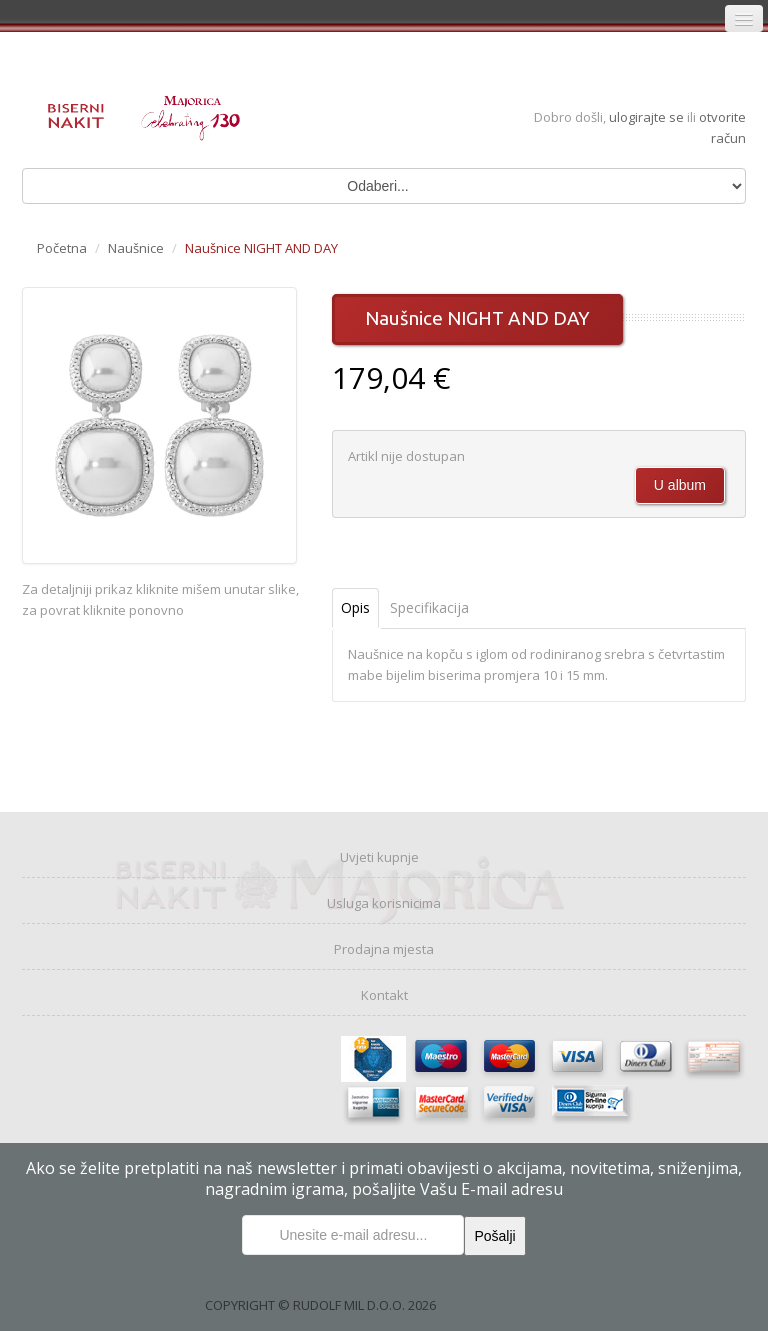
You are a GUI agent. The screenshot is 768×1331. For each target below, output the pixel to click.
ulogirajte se (648, 117)
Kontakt (384, 995)
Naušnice (136, 248)
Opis (355, 607)
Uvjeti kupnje (379, 857)
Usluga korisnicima (384, 903)
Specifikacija (429, 607)
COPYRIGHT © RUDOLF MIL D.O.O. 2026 (320, 1305)
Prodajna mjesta (384, 949)
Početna (62, 248)
